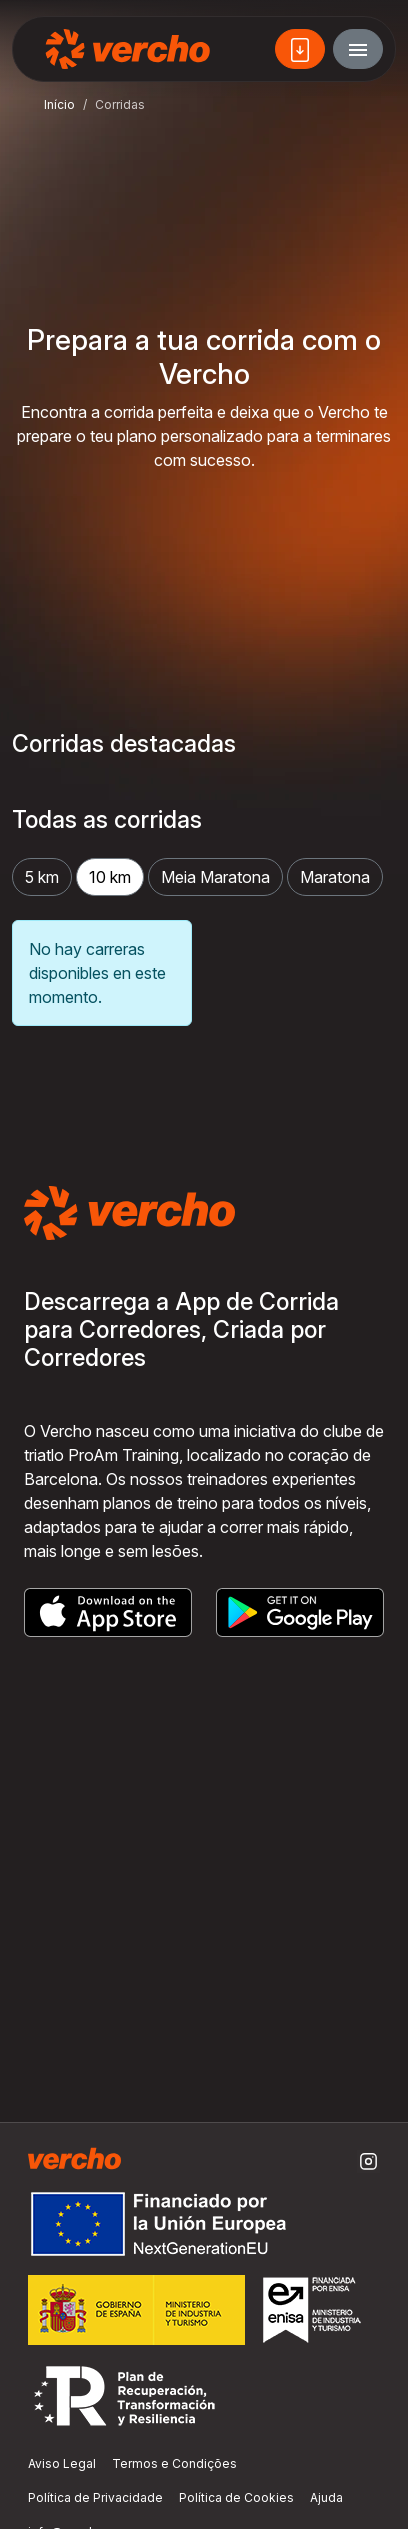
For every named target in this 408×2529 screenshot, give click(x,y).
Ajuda (326, 2497)
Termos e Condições (174, 2463)
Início (59, 104)
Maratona (335, 877)
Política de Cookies (236, 2497)
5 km (42, 877)
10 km (110, 877)
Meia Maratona (215, 877)
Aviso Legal (62, 2463)
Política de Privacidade (95, 2497)
